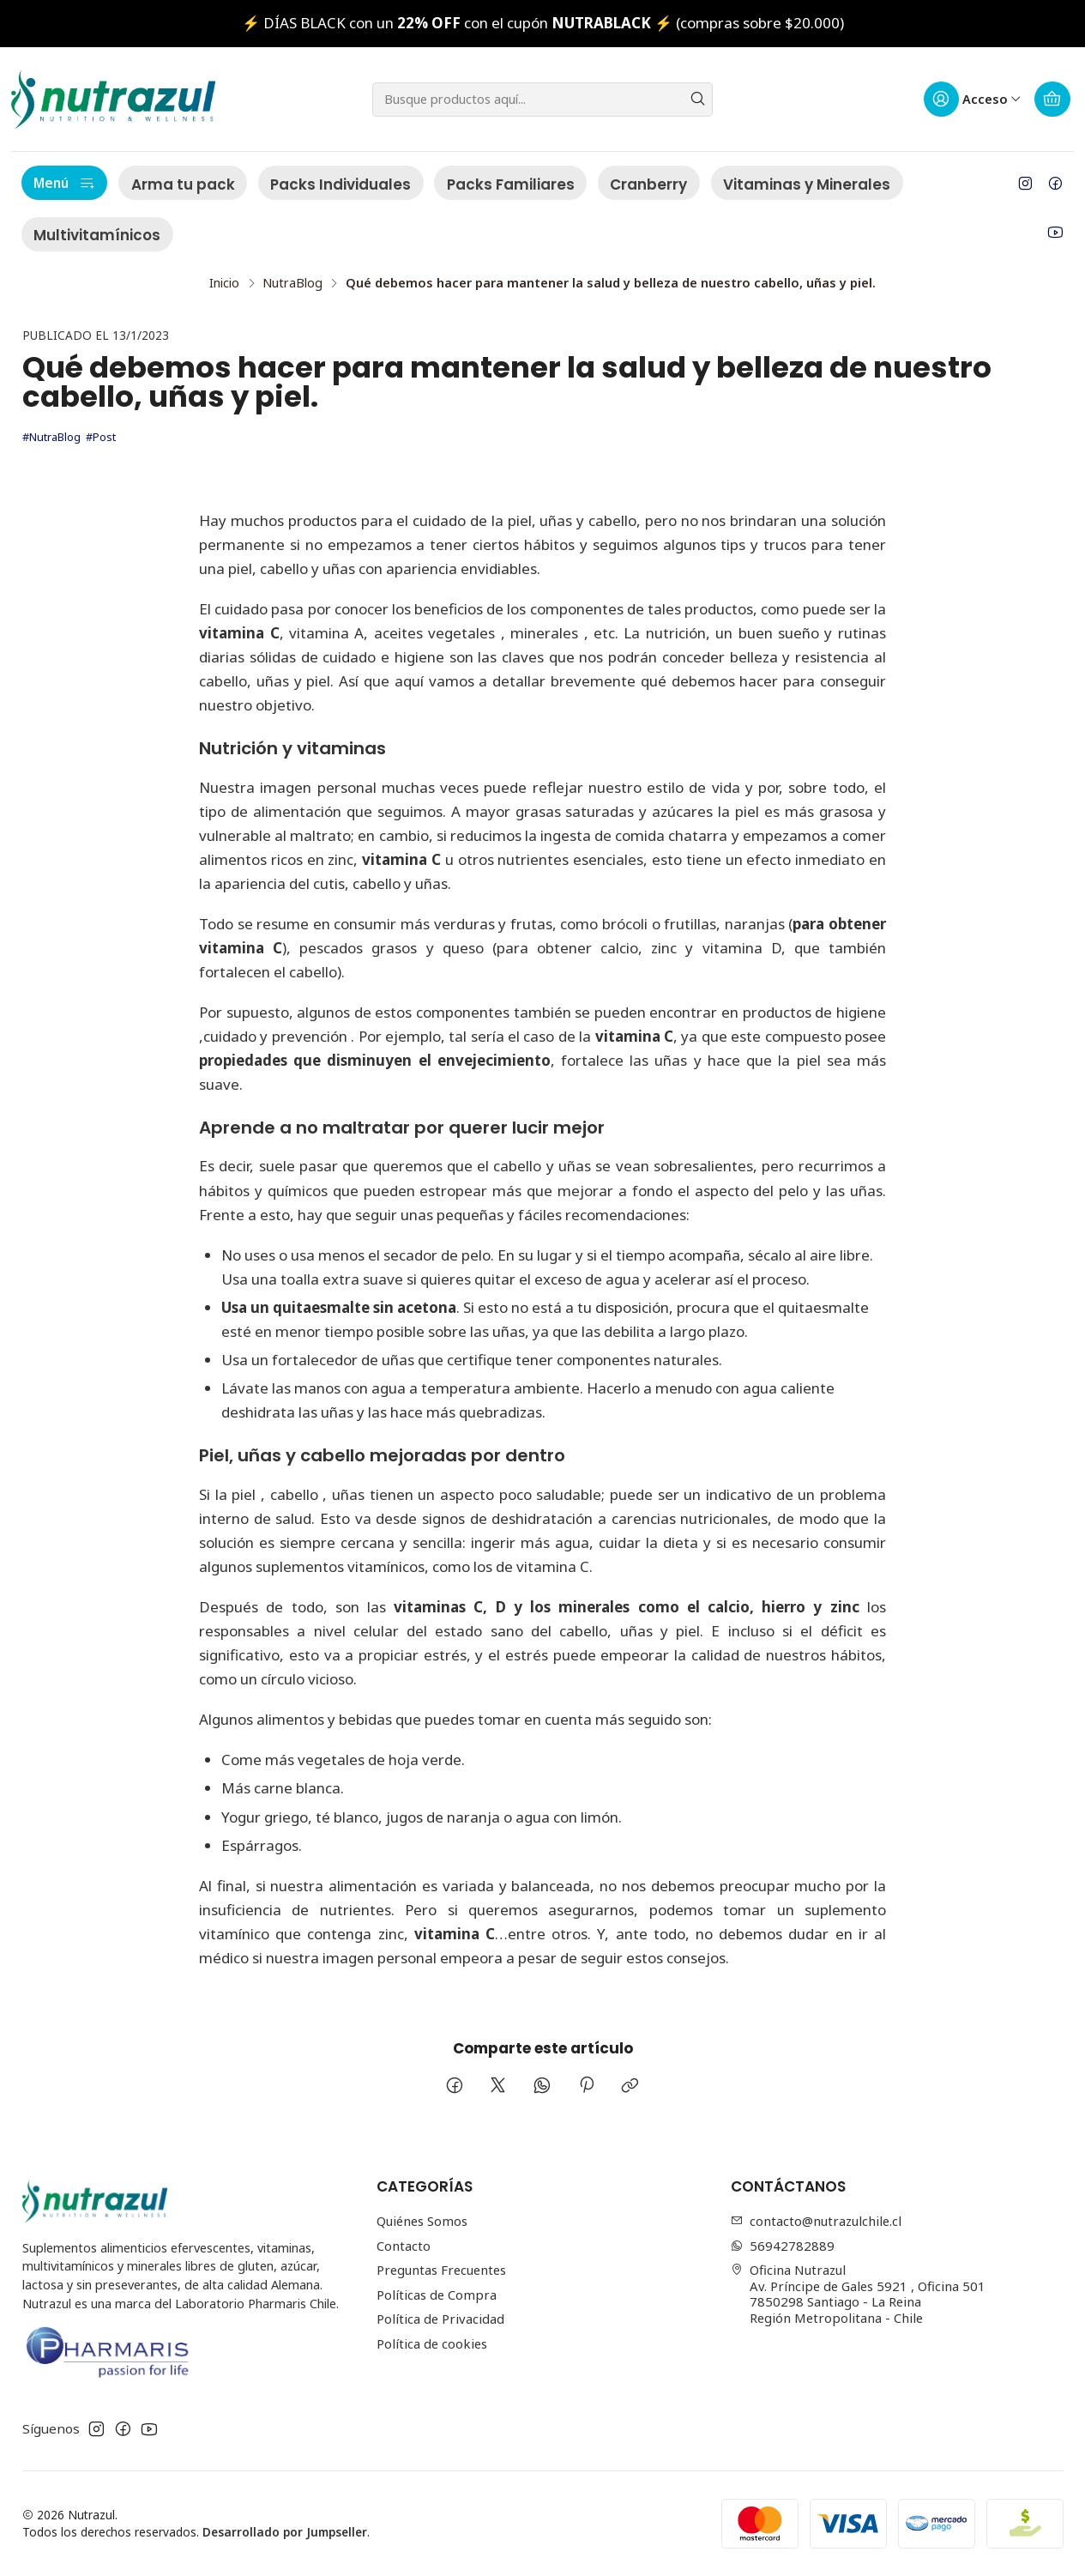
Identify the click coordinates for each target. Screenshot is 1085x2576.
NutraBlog (292, 283)
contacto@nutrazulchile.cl (816, 2220)
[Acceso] (972, 99)
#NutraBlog (51, 436)
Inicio (224, 283)
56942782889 (783, 2245)
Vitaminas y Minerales (806, 184)
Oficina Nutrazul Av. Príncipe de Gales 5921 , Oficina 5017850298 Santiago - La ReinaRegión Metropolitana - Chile (858, 2293)
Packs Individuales (340, 184)
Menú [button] (64, 182)
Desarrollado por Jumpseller (284, 2532)
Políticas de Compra (437, 2294)
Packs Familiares (511, 184)
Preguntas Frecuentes (441, 2269)
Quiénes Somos (422, 2220)
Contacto (404, 2245)
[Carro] (1053, 99)
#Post (101, 436)
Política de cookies (432, 2343)
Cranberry (648, 184)
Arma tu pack (183, 184)
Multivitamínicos (96, 235)
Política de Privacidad (440, 2318)
